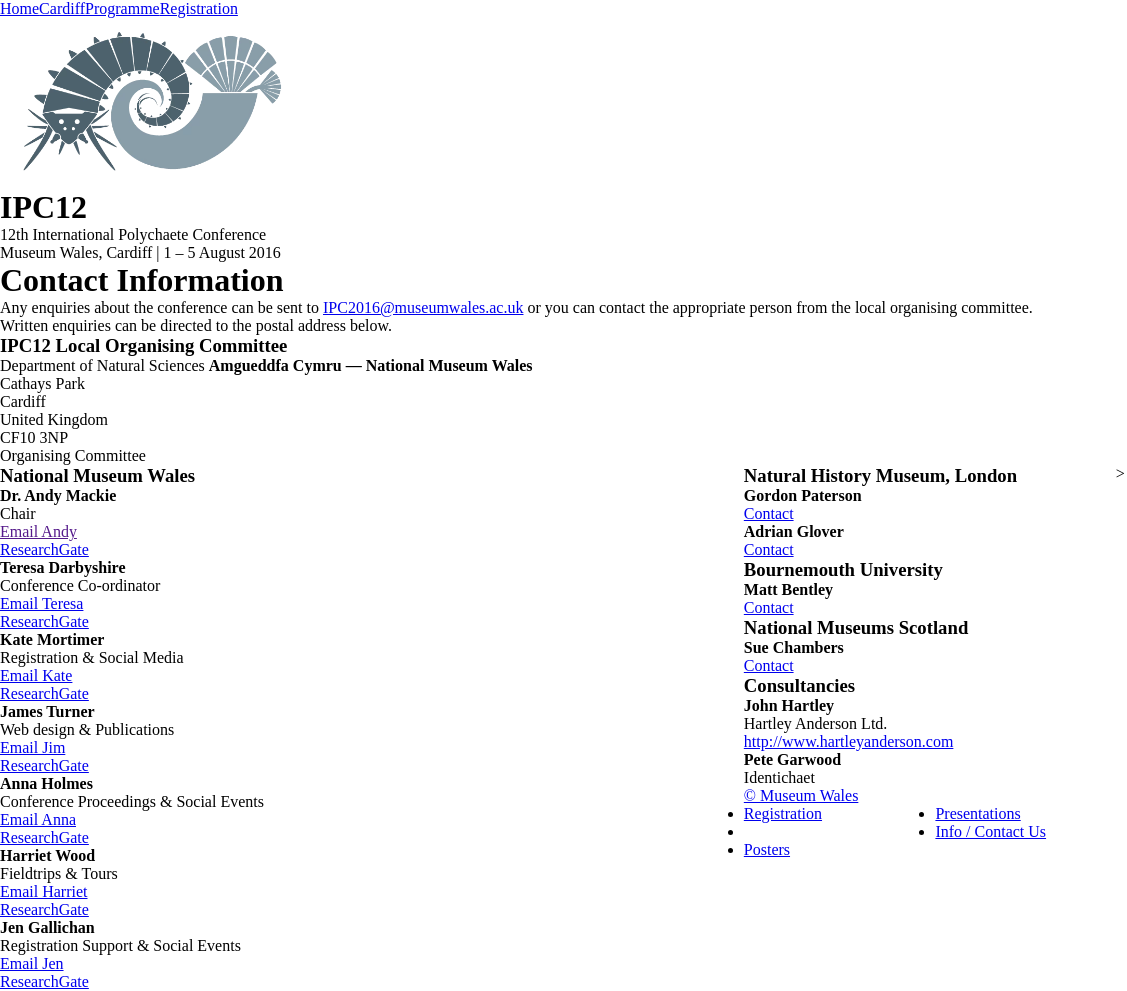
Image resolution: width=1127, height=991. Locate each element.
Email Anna (38, 819)
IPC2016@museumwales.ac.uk (423, 307)
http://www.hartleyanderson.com (849, 741)
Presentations (977, 813)
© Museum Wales (801, 795)
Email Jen (32, 963)
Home (19, 8)
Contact (769, 513)
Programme (122, 8)
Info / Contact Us (990, 831)
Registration (199, 8)
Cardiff (62, 8)
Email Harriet (44, 891)
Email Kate (36, 675)
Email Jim (32, 747)
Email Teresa (41, 603)
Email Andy (38, 531)
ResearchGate (44, 549)
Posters (767, 849)
